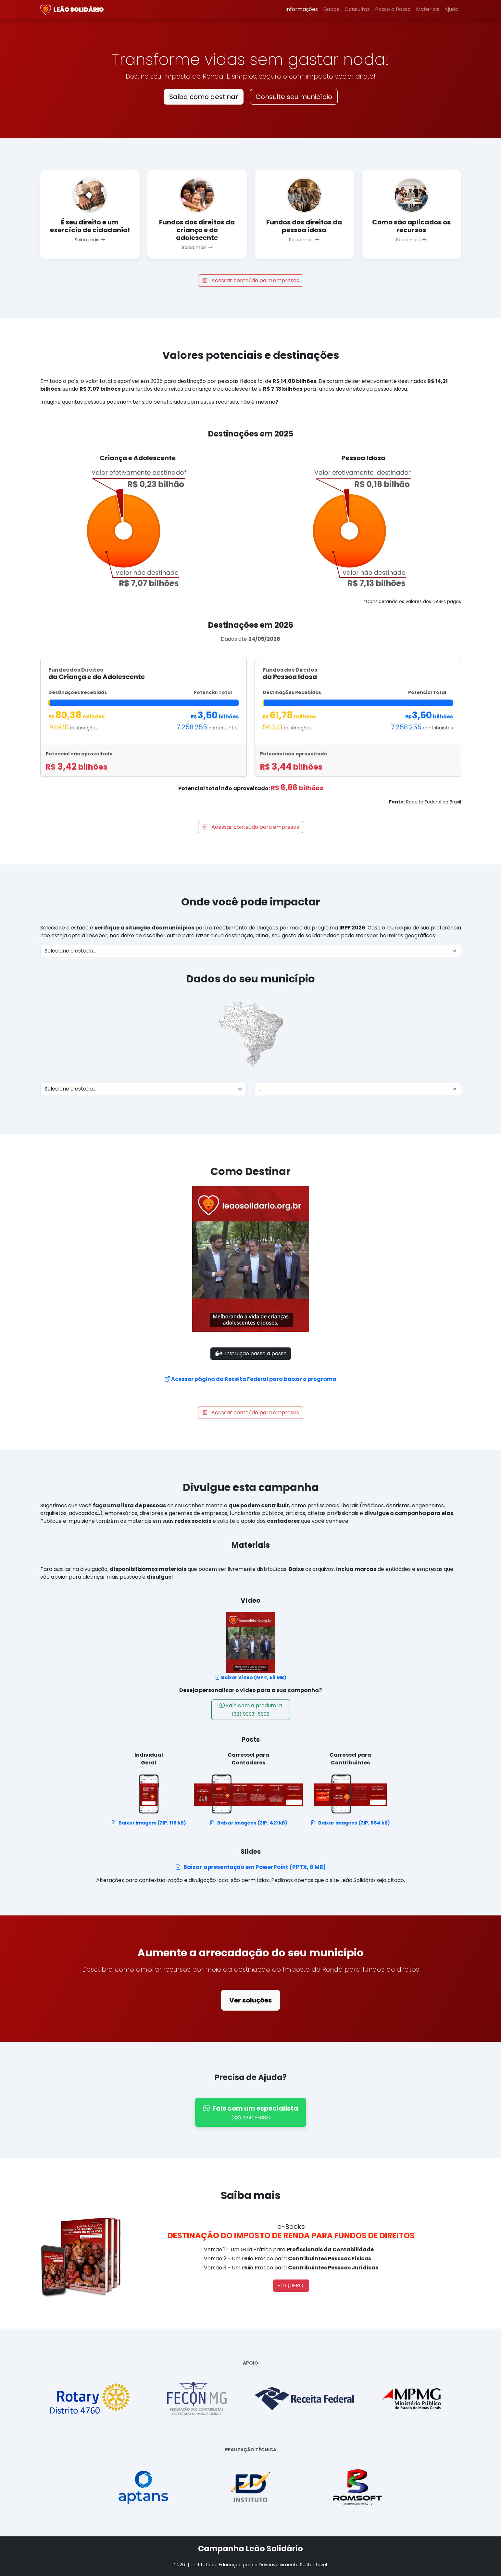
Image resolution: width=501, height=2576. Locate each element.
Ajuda (451, 9)
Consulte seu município (294, 96)
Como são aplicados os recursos (411, 226)
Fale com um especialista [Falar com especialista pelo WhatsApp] (250, 2112)
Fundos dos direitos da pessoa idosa (304, 226)
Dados (331, 9)
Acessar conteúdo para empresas (250, 280)
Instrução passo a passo (251, 1354)
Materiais (427, 9)
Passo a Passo (393, 9)
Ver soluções (250, 2000)
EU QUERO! (291, 2285)
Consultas (357, 9)
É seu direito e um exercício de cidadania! (90, 226)
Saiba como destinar (203, 96)
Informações (301, 9)
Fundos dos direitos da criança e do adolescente (197, 230)
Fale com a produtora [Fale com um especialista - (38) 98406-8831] (250, 1710)
